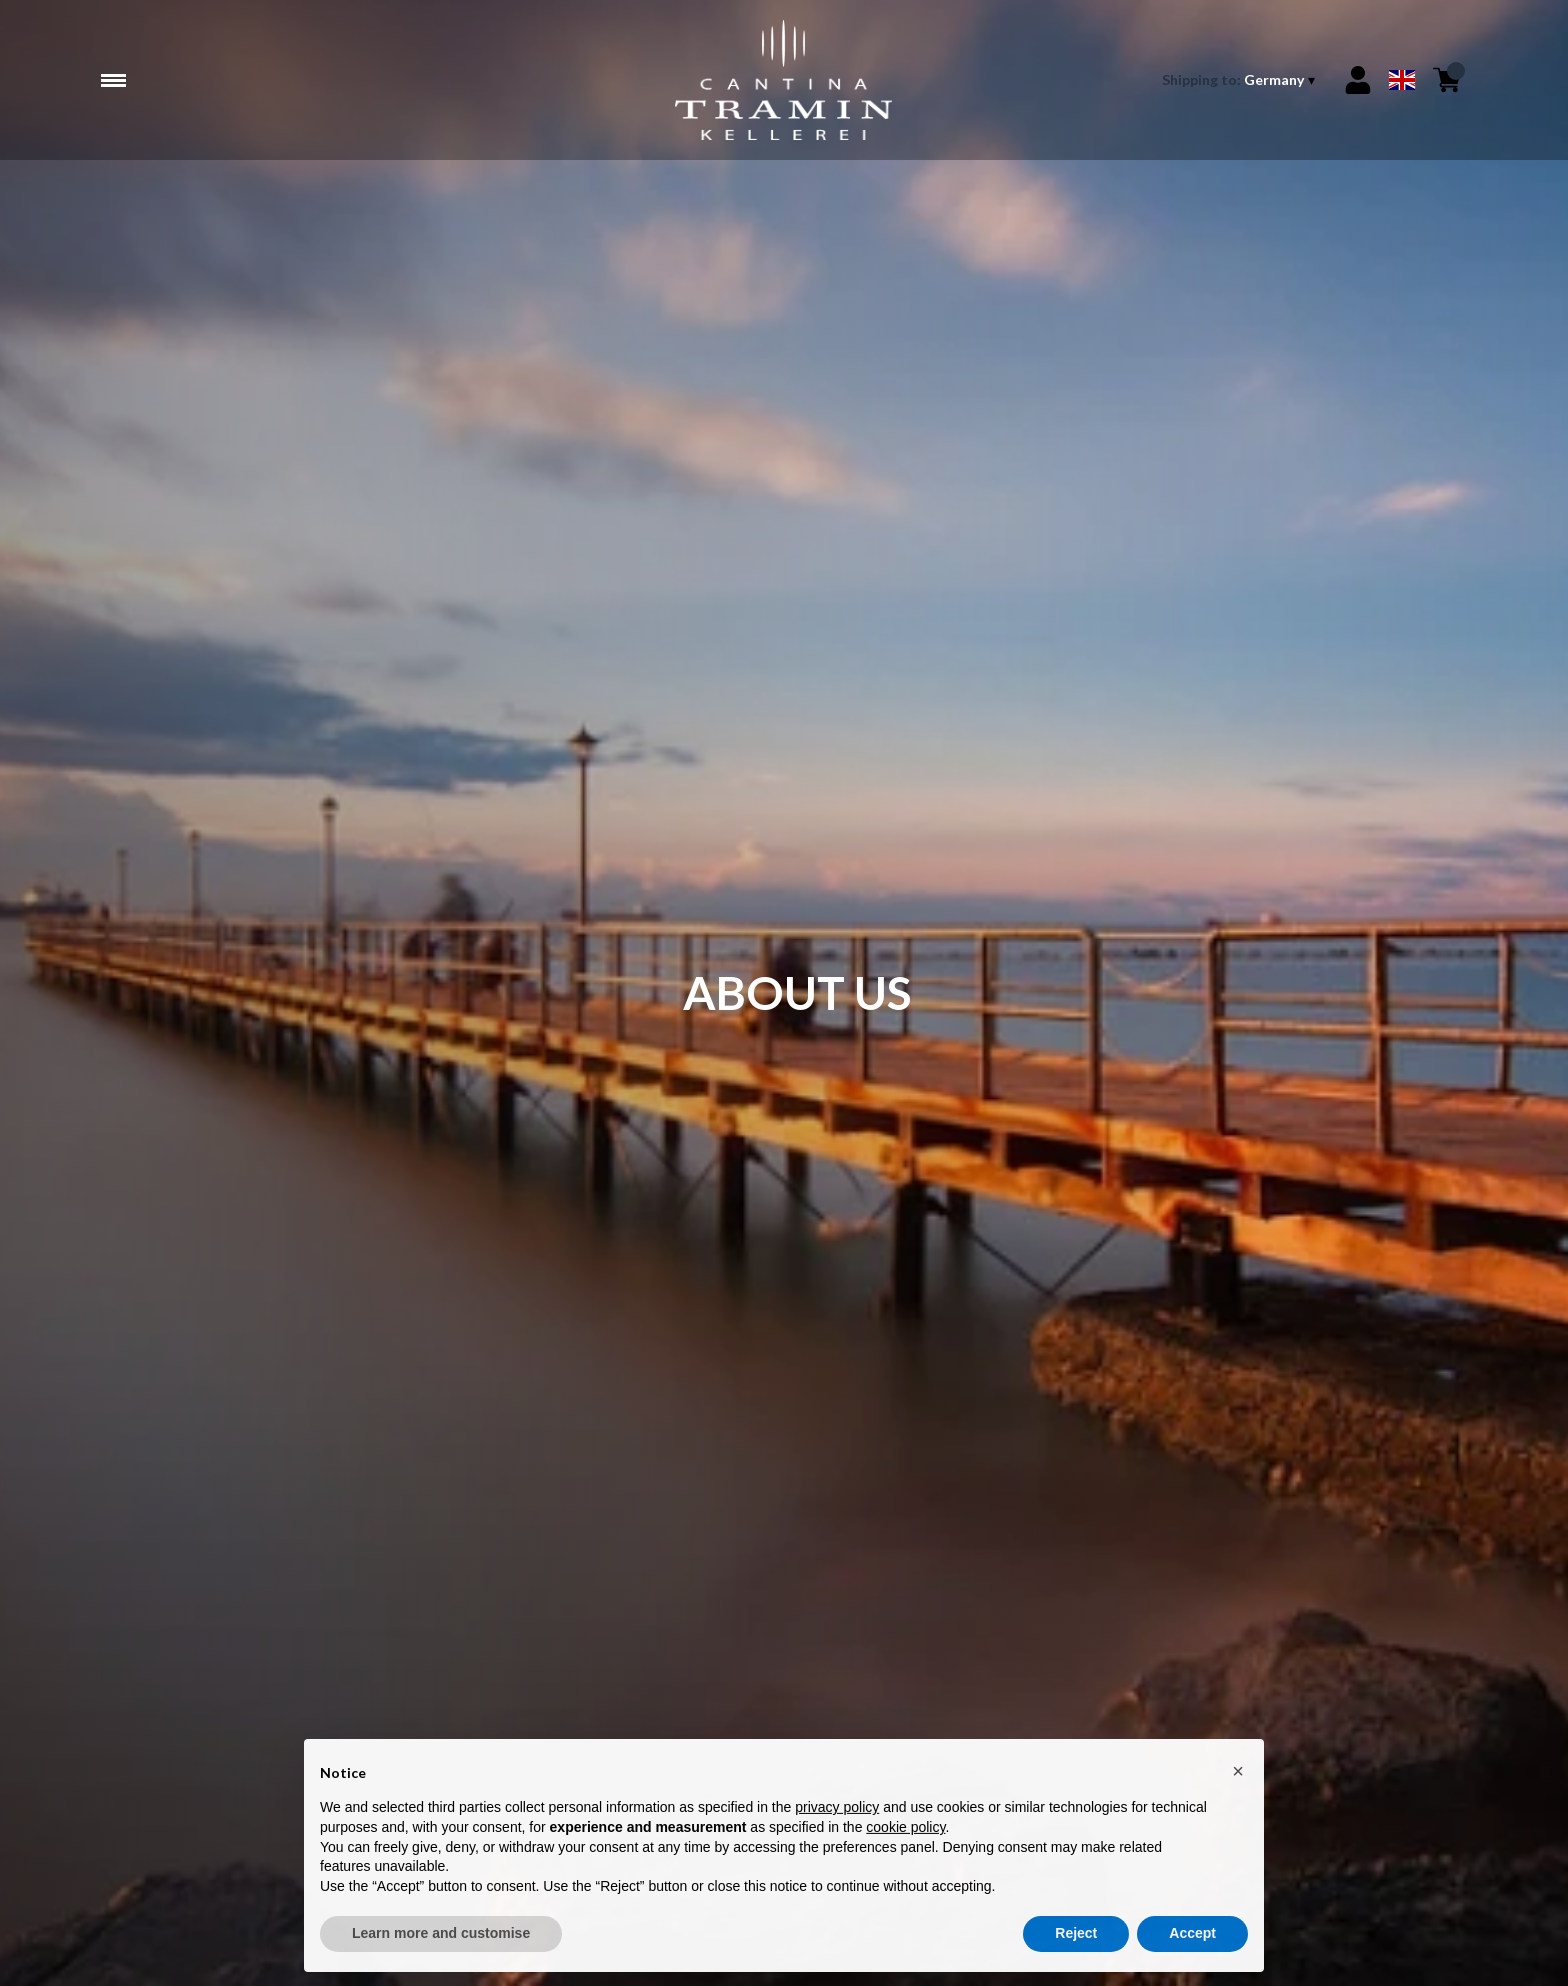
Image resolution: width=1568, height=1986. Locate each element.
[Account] (1358, 80)
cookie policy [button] (905, 1833)
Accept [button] (1192, 1939)
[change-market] (1240, 80)
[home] (783, 80)
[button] (1238, 1776)
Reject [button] (1076, 1939)
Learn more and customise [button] (441, 1939)
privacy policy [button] (837, 1813)
